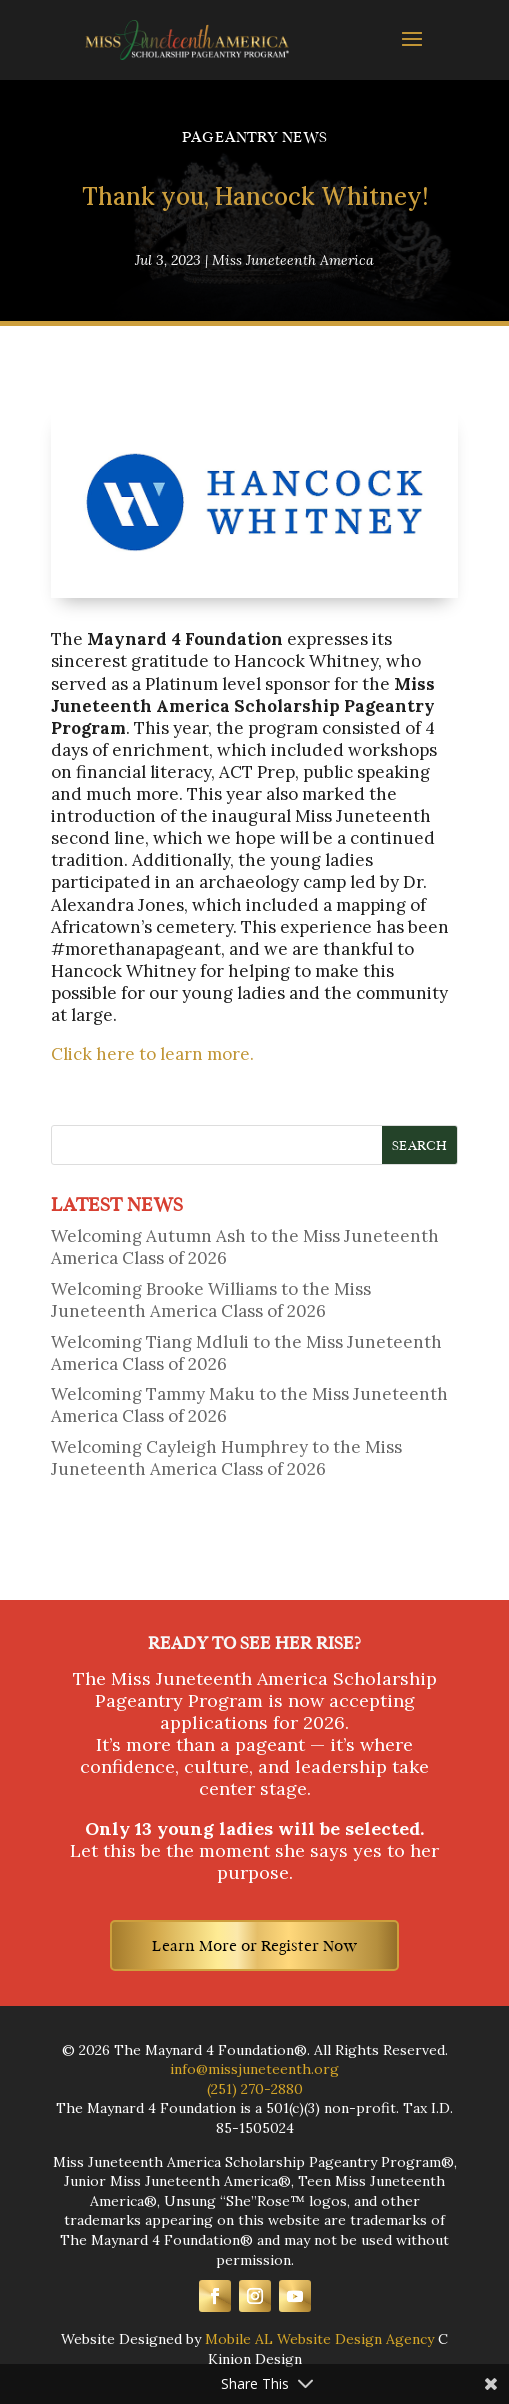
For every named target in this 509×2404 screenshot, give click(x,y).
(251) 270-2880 (255, 2089)
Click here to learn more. (152, 1054)
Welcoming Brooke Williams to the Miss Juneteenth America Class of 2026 (211, 1300)
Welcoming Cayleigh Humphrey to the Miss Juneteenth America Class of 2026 (226, 1458)
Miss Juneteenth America (293, 260)
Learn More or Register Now (254, 1945)
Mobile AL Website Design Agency (319, 2339)
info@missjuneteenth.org (254, 2069)
